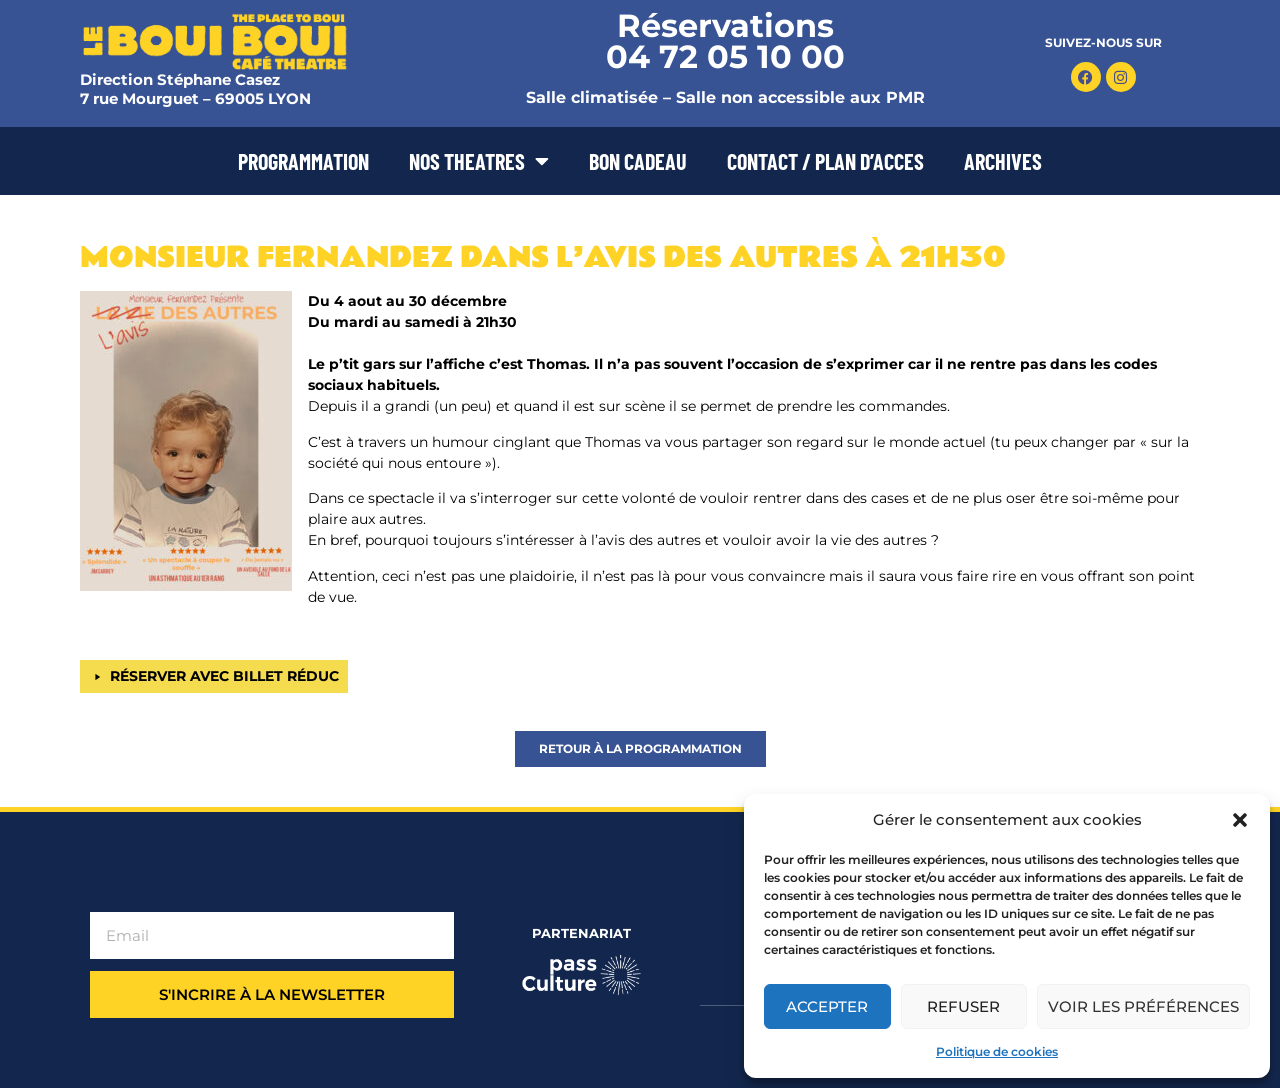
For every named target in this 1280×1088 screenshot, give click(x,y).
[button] (1240, 820)
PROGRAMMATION (303, 161)
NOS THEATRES (479, 161)
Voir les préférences (1143, 1006)
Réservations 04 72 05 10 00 (725, 41)
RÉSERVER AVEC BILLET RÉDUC (224, 676)
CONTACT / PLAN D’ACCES (825, 161)
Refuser (963, 1006)
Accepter (827, 1006)
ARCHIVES (1003, 161)
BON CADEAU (638, 161)
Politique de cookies (997, 1051)
